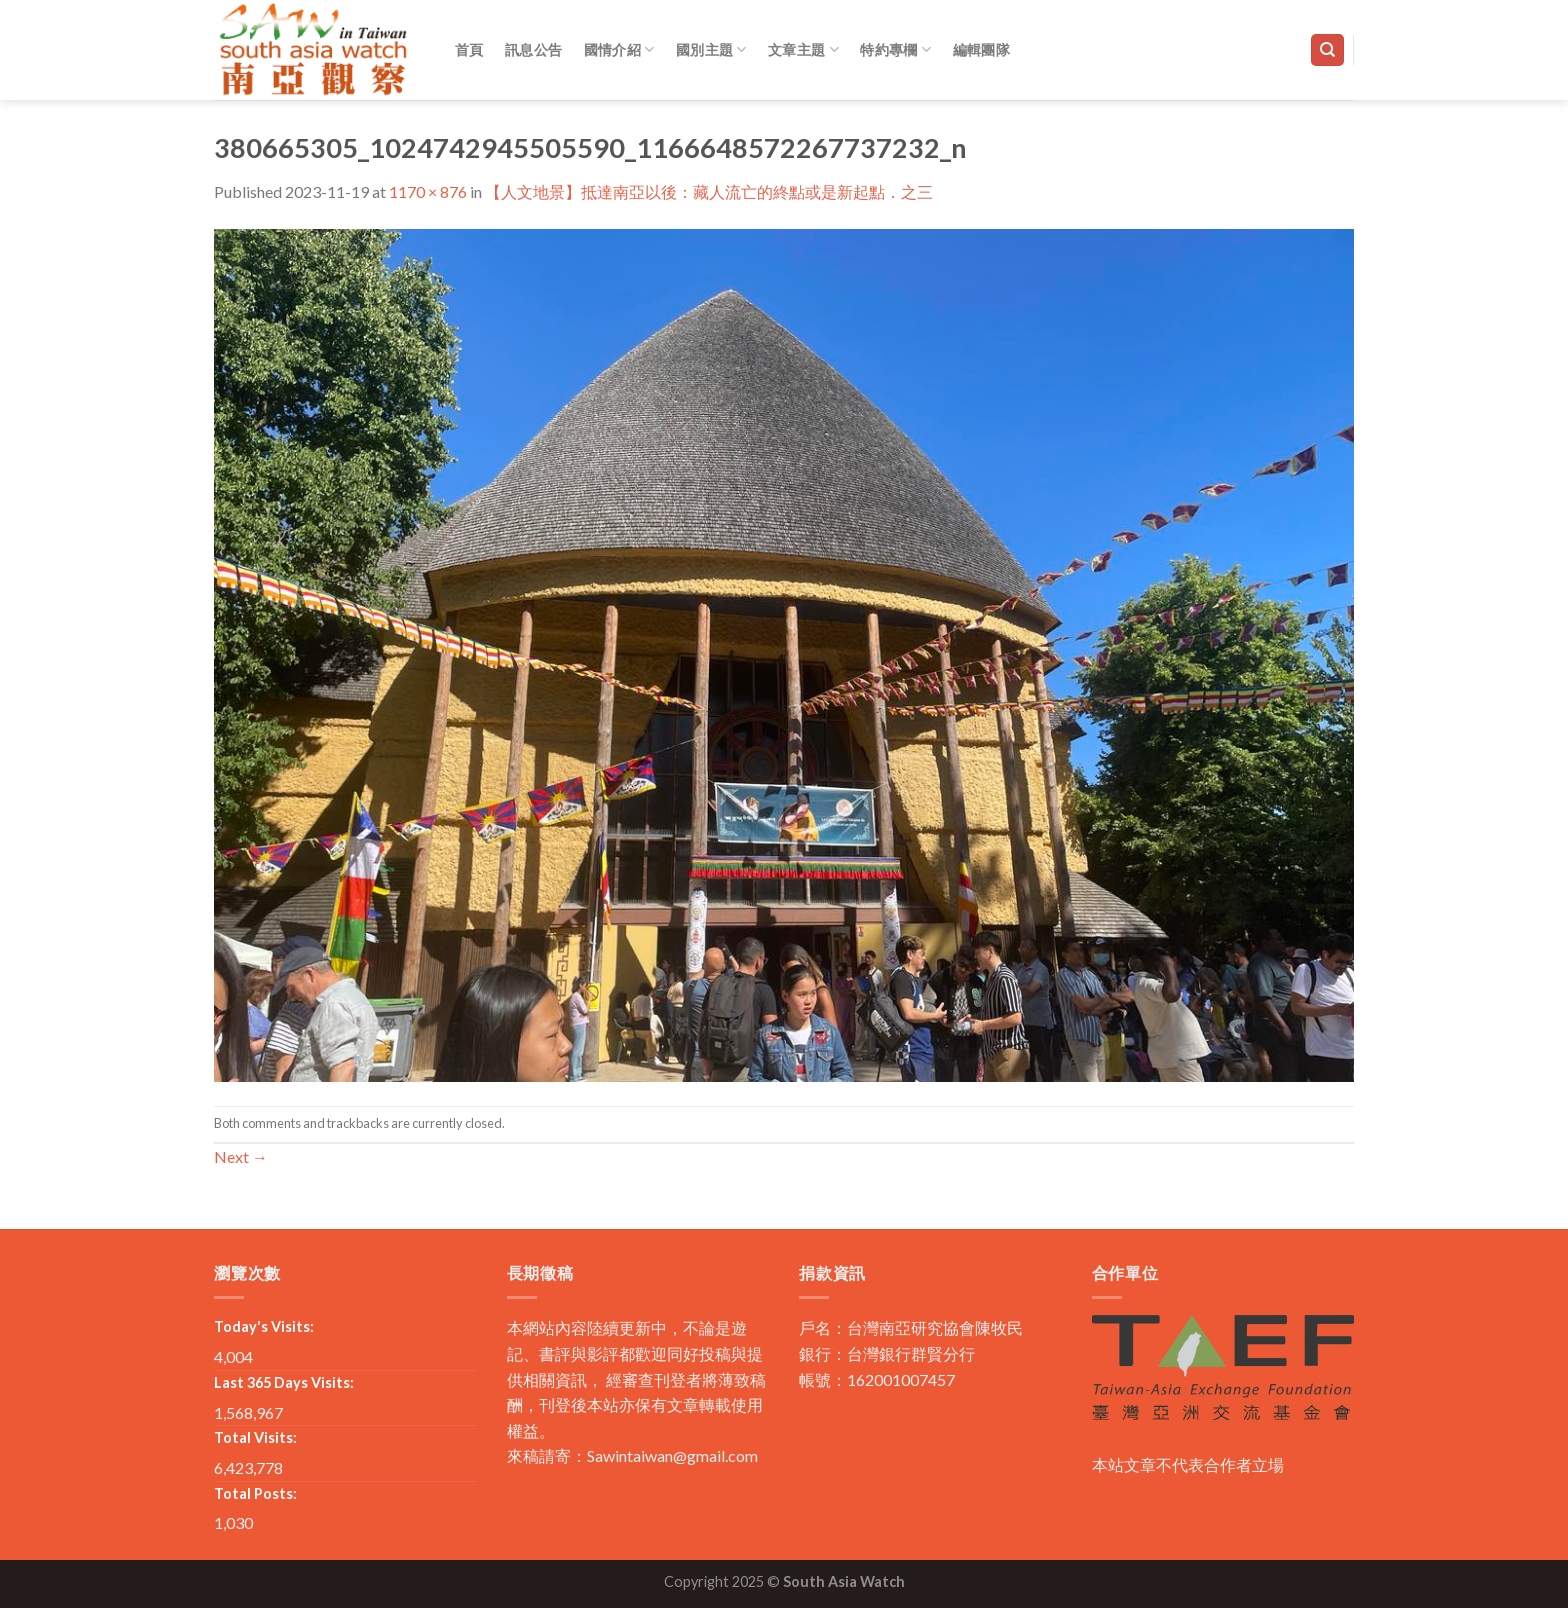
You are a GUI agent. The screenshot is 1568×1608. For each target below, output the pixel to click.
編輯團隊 (981, 49)
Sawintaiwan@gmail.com (672, 1455)
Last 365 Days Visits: (284, 1382)
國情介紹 (619, 49)
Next (241, 1156)
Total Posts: (255, 1493)
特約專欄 (895, 49)
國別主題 (711, 49)
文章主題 (803, 49)
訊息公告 (533, 49)
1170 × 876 (428, 191)
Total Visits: (255, 1437)
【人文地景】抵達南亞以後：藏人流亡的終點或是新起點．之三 (709, 191)
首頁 (469, 49)
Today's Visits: (264, 1326)
